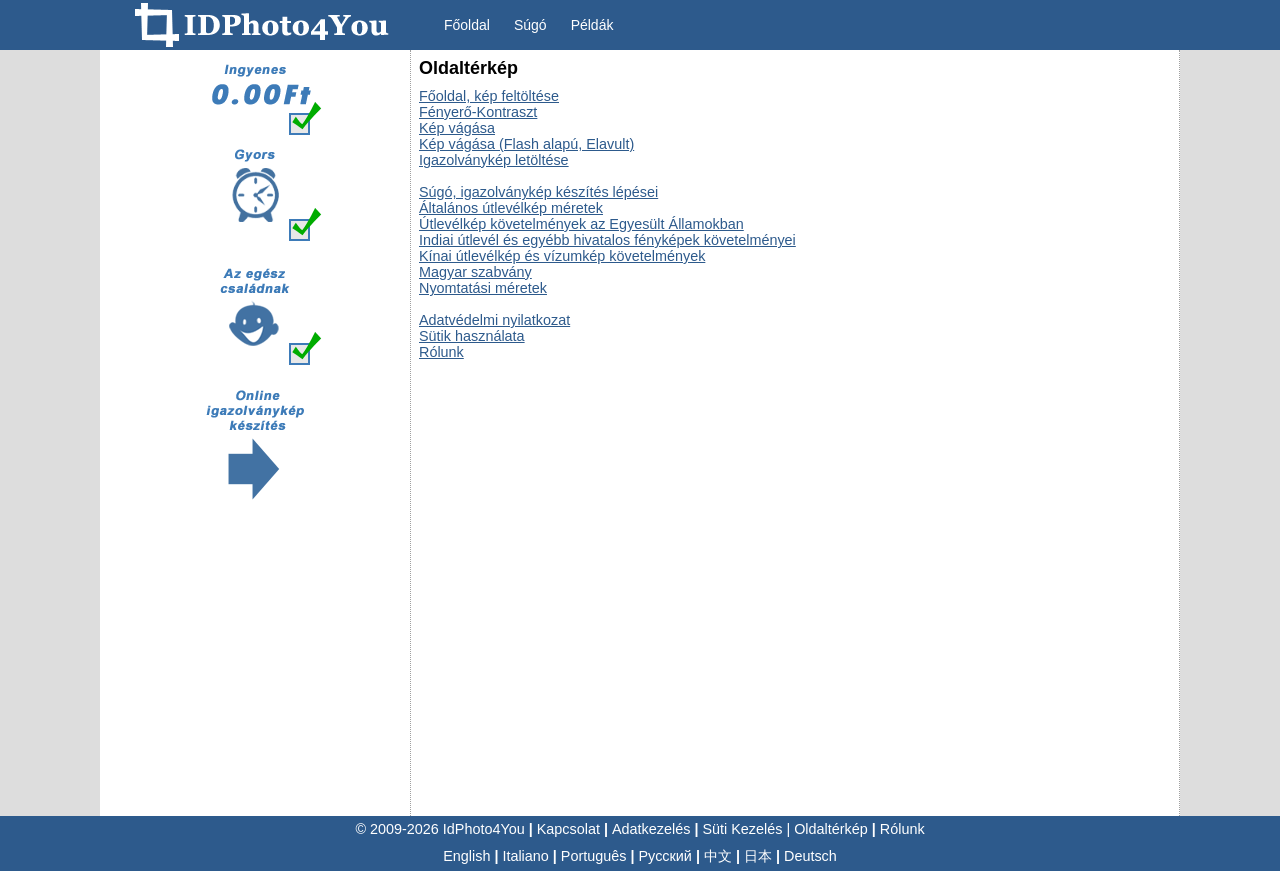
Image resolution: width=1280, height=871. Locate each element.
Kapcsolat (568, 829)
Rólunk (441, 352)
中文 (718, 856)
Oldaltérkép (831, 829)
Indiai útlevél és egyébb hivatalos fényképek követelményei (607, 240)
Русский (665, 856)
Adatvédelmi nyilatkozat (494, 320)
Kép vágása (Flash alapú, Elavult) (526, 144)
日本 (758, 856)
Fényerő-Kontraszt (478, 112)
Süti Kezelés (742, 829)
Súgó (530, 25)
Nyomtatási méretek (483, 288)
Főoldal (467, 25)
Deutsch (810, 856)
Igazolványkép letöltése (494, 160)
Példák (592, 25)
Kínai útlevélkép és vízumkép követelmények (562, 256)
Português (594, 856)
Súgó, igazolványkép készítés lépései (538, 192)
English (466, 856)
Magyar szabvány (475, 272)
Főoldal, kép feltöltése (489, 96)
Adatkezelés (651, 829)
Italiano (525, 856)
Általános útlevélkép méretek (511, 208)
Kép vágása (457, 128)
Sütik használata (472, 336)
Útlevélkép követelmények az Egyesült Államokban (581, 224)
